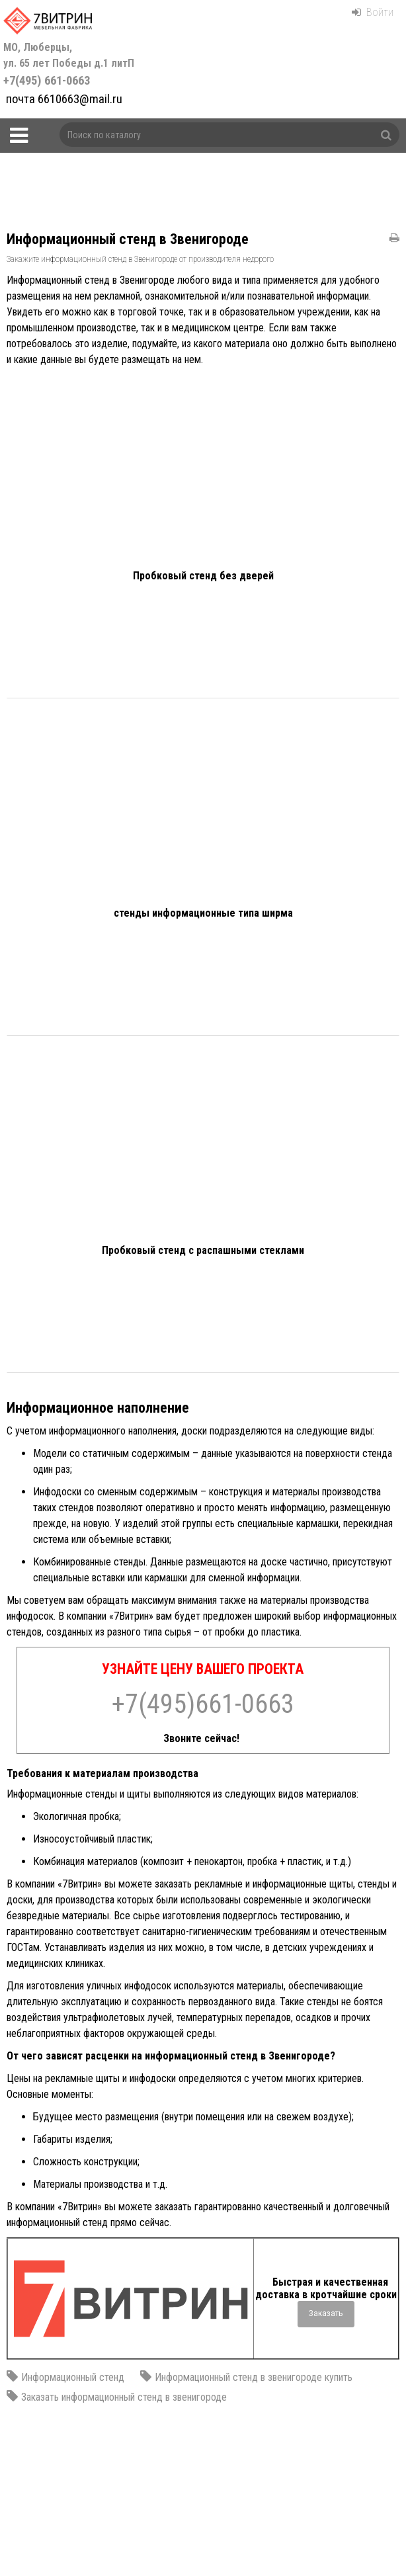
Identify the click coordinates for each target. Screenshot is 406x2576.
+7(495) (203, 1704)
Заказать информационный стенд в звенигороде (124, 2397)
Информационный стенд (72, 2377)
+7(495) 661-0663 (70, 64)
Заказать (326, 2313)
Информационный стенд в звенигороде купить (253, 2377)
